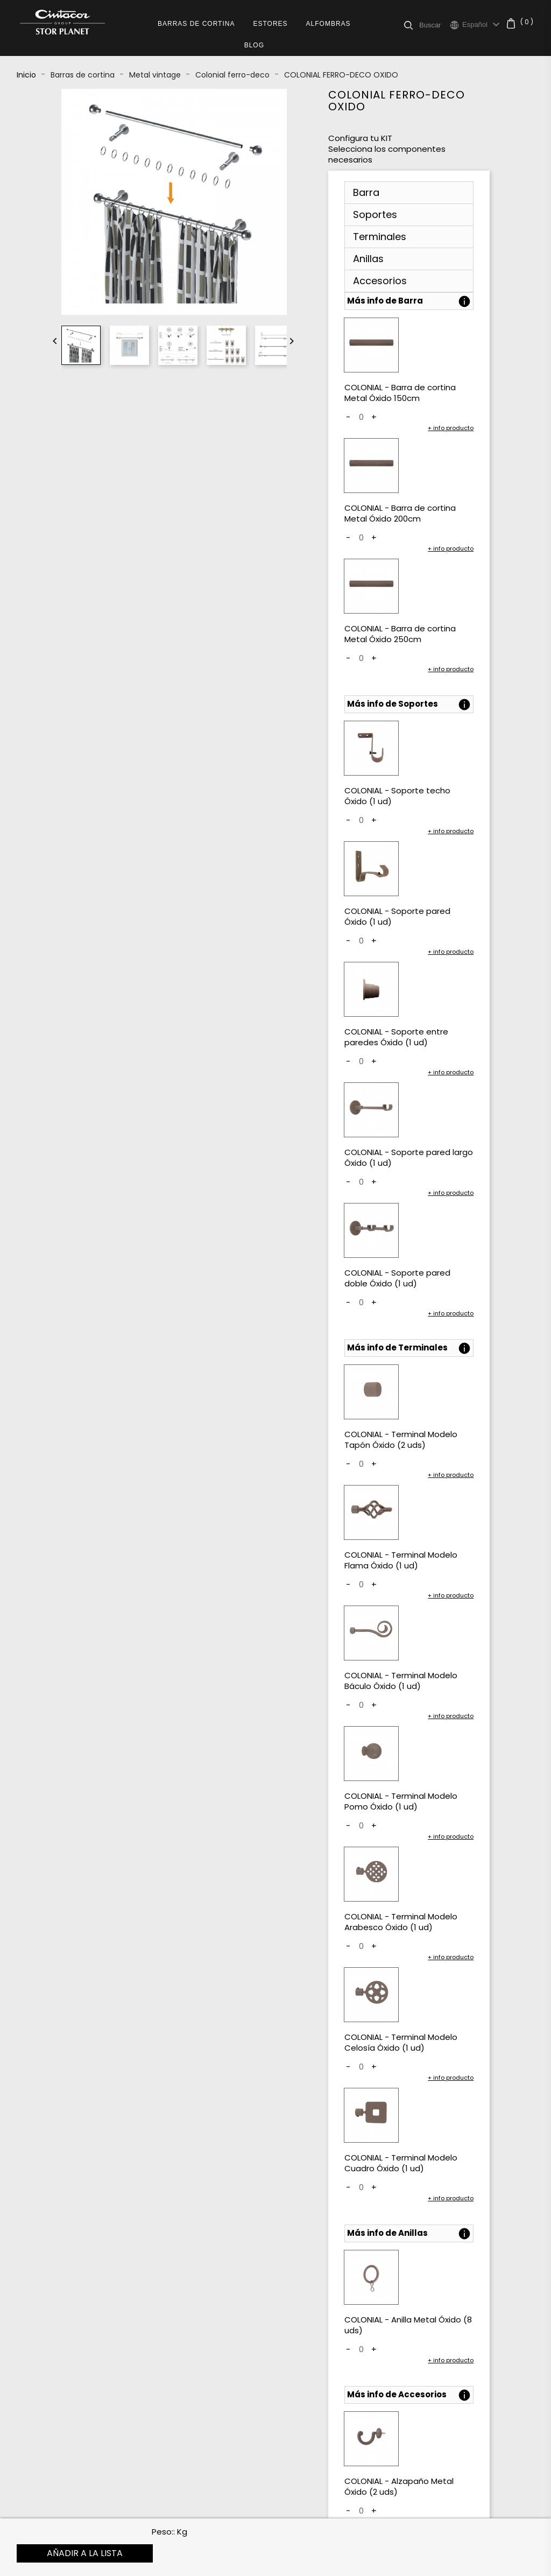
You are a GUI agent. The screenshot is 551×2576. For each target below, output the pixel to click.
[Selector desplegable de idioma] (482, 24)
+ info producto (451, 428)
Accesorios (380, 280)
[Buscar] (434, 25)
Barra (366, 192)
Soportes (375, 214)
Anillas (368, 258)
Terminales (379, 236)
